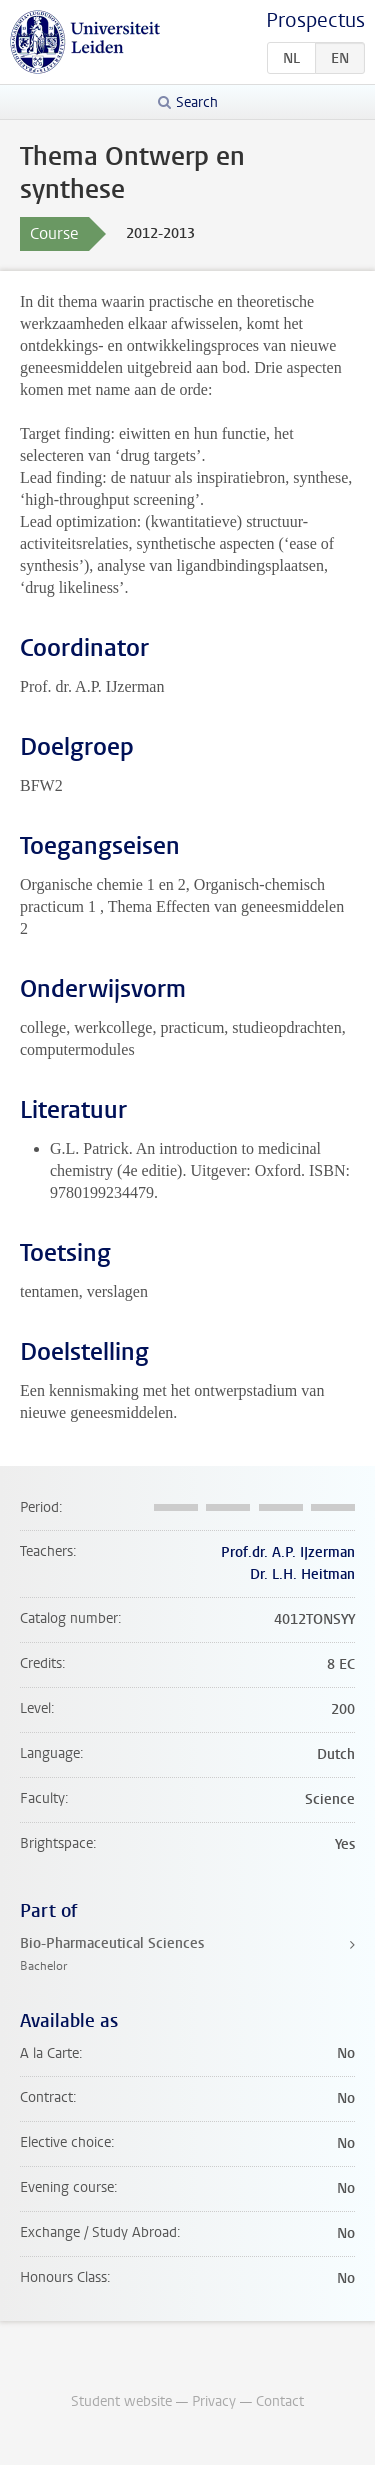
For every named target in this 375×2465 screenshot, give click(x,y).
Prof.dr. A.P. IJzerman (288, 1552)
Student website (121, 2401)
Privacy (214, 2401)
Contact (280, 2401)
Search (197, 102)
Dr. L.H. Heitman (302, 1574)
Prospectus (315, 20)
